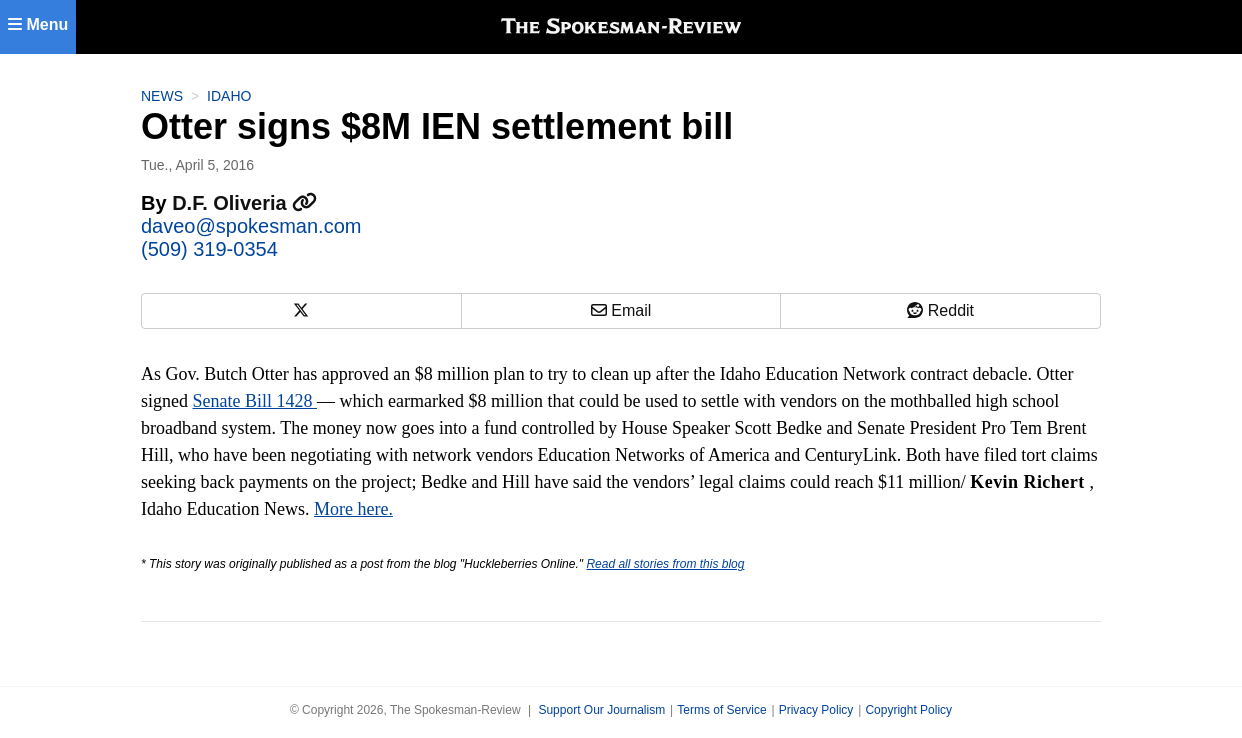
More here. (353, 509)
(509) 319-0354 (209, 249)
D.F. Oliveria (244, 203)
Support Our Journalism (601, 710)
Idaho (229, 96)
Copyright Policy (908, 710)
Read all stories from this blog (665, 564)
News (162, 96)
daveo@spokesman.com (251, 226)
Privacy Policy (816, 710)
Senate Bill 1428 (255, 401)
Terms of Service (721, 710)
